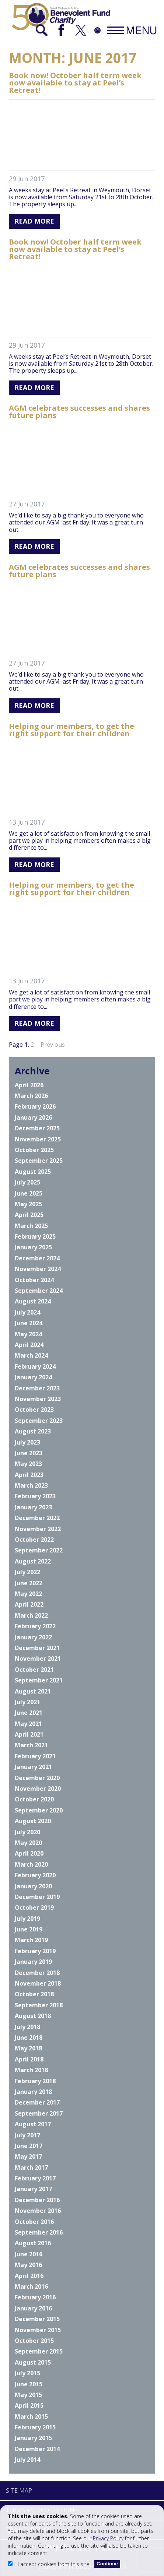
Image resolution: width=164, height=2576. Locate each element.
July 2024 (27, 1312)
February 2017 (35, 2178)
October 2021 (34, 1670)
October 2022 (34, 1540)
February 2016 (35, 2297)
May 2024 (28, 1334)
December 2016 (37, 2200)
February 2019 (35, 1951)
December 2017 (37, 2102)
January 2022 (33, 1637)
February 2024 (35, 1366)
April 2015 (29, 2405)
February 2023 (35, 1496)
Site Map (19, 2490)
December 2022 (37, 1518)
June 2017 (28, 2146)
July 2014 (27, 2460)
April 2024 (29, 1345)
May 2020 (28, 1843)
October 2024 (34, 1280)
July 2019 (27, 1919)
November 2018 (38, 1983)
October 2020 (34, 1799)
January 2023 (33, 1507)
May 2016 (28, 2265)
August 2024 (33, 1301)
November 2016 (38, 2211)
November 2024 (38, 1269)
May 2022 (28, 1594)
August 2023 (33, 1431)
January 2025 (33, 1247)
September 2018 (39, 2005)
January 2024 (33, 1377)
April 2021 (29, 1734)
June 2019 (28, 1929)
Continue (107, 2563)
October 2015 (34, 2341)
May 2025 (28, 1204)
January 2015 (33, 2438)
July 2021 (27, 1702)
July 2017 (27, 2135)
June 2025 (28, 1193)
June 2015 (28, 2384)
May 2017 (28, 2156)
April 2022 (29, 1604)
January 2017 (33, 2189)
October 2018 (34, 1994)
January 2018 (33, 2092)
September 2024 (39, 1291)
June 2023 (28, 1453)
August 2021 (33, 1691)
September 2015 (39, 2351)
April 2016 (29, 2276)
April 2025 (29, 1215)
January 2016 (33, 2308)
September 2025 (39, 1161)
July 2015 (27, 2373)
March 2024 (31, 1355)
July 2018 (27, 2027)
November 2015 (38, 2330)
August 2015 (33, 2362)
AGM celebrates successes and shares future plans (79, 411)
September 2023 (39, 1421)
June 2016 (28, 2254)
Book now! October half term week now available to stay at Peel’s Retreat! (75, 82)
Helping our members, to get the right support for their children (71, 729)
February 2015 (35, 2427)
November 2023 (38, 1399)
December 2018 (37, 1973)
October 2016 (34, 2222)
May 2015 (28, 2395)
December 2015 (37, 2319)
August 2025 (33, 1172)
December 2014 (37, 2449)
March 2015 (31, 2416)
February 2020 (35, 1875)
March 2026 (31, 1096)
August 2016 (33, 2243)
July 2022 (27, 1572)
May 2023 (28, 1464)
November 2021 (38, 1658)
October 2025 (34, 1150)
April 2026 (29, 1085)
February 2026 (35, 1106)
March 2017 (31, 2167)
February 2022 (35, 1626)
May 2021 (28, 1724)
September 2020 (39, 1810)
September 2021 (39, 1680)
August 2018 (33, 2016)
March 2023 (31, 1485)
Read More (34, 221)
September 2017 (39, 2113)
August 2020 (33, 1821)
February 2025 (35, 1236)
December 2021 (37, 1648)
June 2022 (28, 1583)
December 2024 (37, 1258)
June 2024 (28, 1323)
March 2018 (31, 2070)
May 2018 (28, 2048)
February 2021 (35, 1756)
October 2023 (34, 1409)
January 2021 (33, 1767)
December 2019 (37, 1897)
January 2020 (33, 1886)
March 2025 (31, 1226)
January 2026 (33, 1117)
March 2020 (31, 1864)
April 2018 (29, 2059)
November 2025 (38, 1139)
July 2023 (27, 1442)
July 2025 (27, 1182)
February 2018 (35, 2081)
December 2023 (37, 1388)
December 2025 (37, 1128)
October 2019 (34, 1907)
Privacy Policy (108, 2538)
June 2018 (28, 2037)
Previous (53, 1044)
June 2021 (28, 1713)
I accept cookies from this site (49, 2564)
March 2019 (31, 1940)
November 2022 (38, 1529)
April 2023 (29, 1475)
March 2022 (31, 1615)
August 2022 (33, 1561)
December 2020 (37, 1778)
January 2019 (33, 1962)
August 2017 (33, 2124)
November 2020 (38, 1788)
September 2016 (39, 2232)
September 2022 (39, 1550)
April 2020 (29, 1853)
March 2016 (31, 2286)
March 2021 (31, 1745)
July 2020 (27, 1832)
